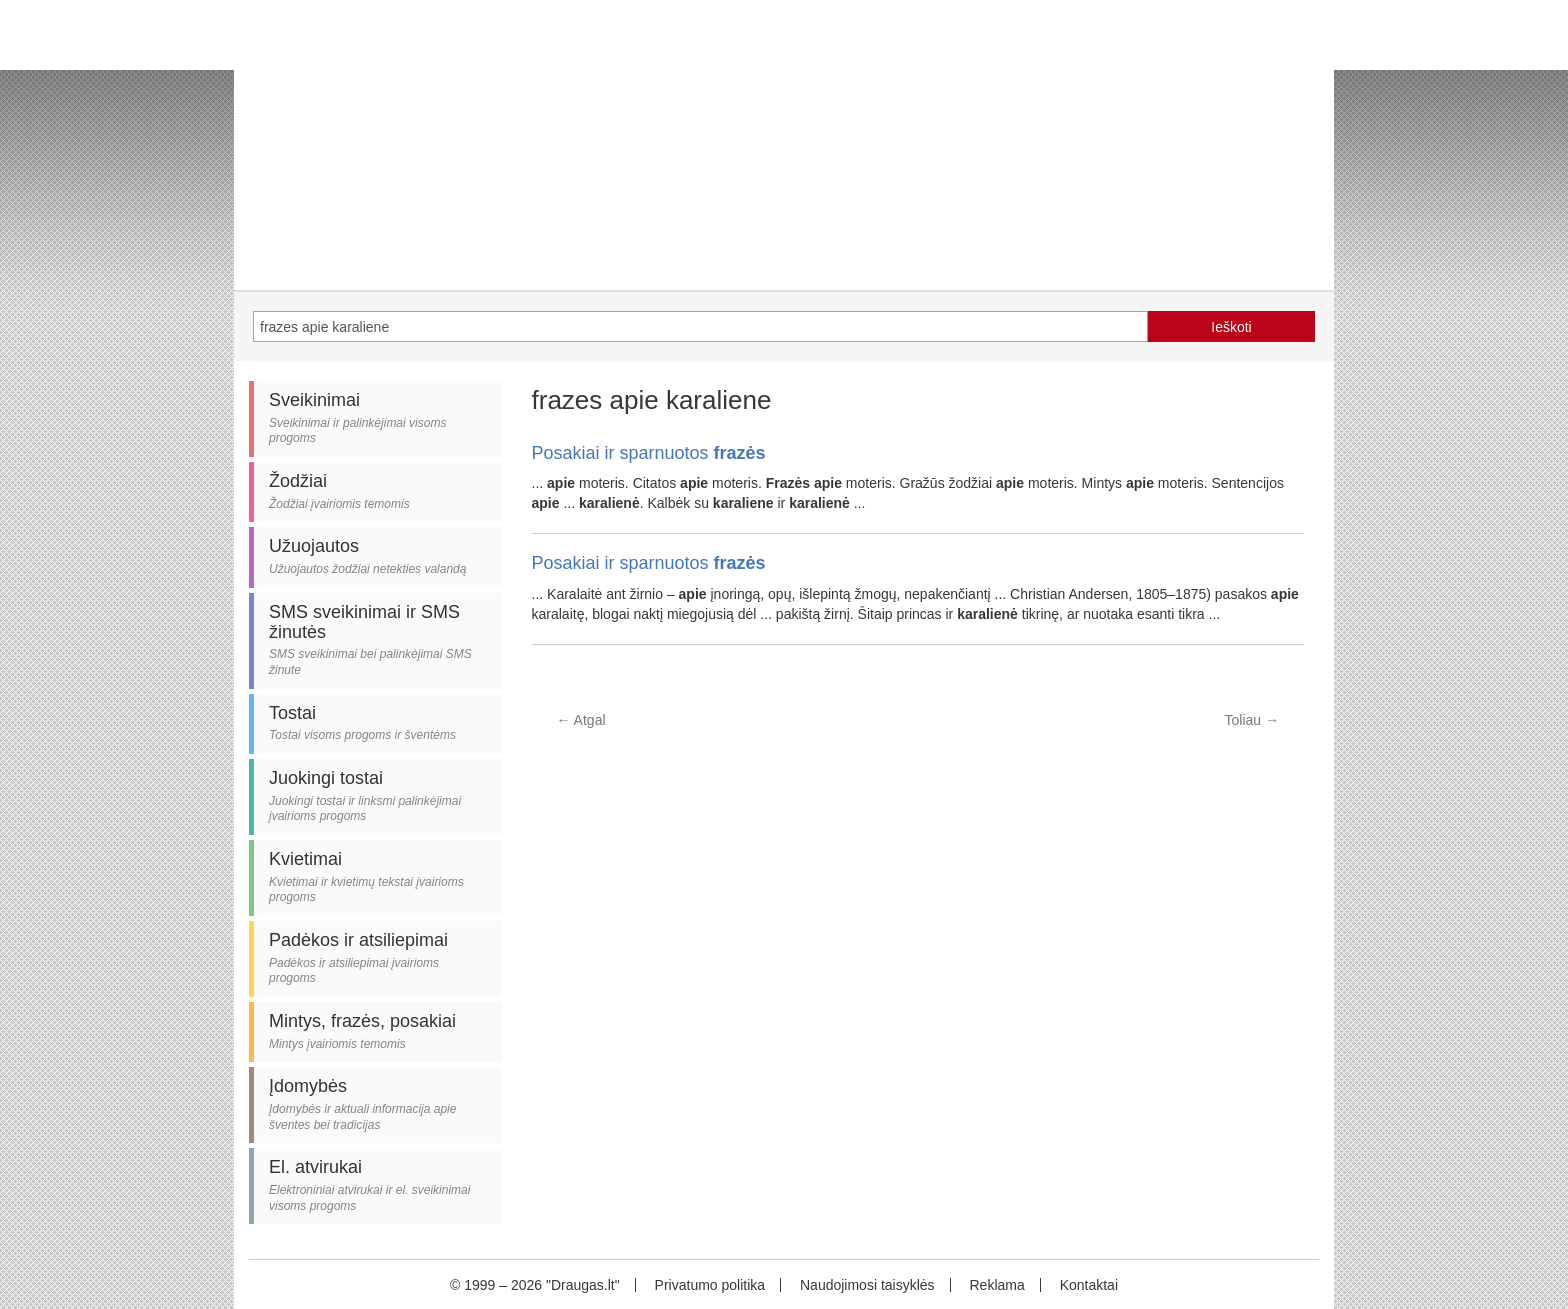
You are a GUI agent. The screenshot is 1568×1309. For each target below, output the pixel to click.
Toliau (1252, 720)
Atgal (581, 720)
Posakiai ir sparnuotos (649, 453)
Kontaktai (1089, 1285)
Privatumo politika (710, 1285)
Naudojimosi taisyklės (867, 1285)
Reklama (996, 1285)
